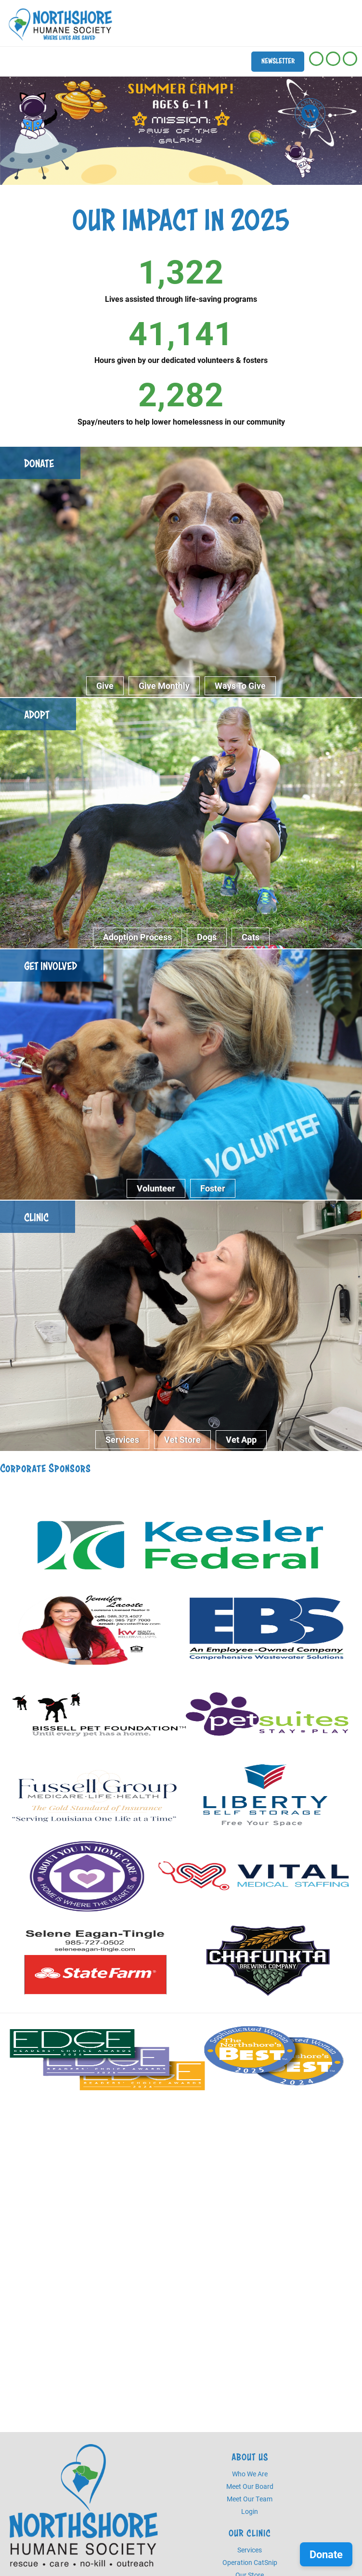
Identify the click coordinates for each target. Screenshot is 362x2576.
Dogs (207, 937)
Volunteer (156, 1188)
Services (122, 1439)
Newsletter (278, 61)
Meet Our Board (249, 2486)
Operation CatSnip (249, 2562)
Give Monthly (164, 685)
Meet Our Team (249, 2498)
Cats (250, 937)
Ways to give (240, 685)
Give (105, 685)
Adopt (37, 714)
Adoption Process (137, 937)
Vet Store (182, 1439)
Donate (39, 463)
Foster (212, 1188)
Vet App (241, 1439)
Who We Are (250, 2473)
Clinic (36, 1217)
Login (249, 2511)
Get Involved (50, 965)
